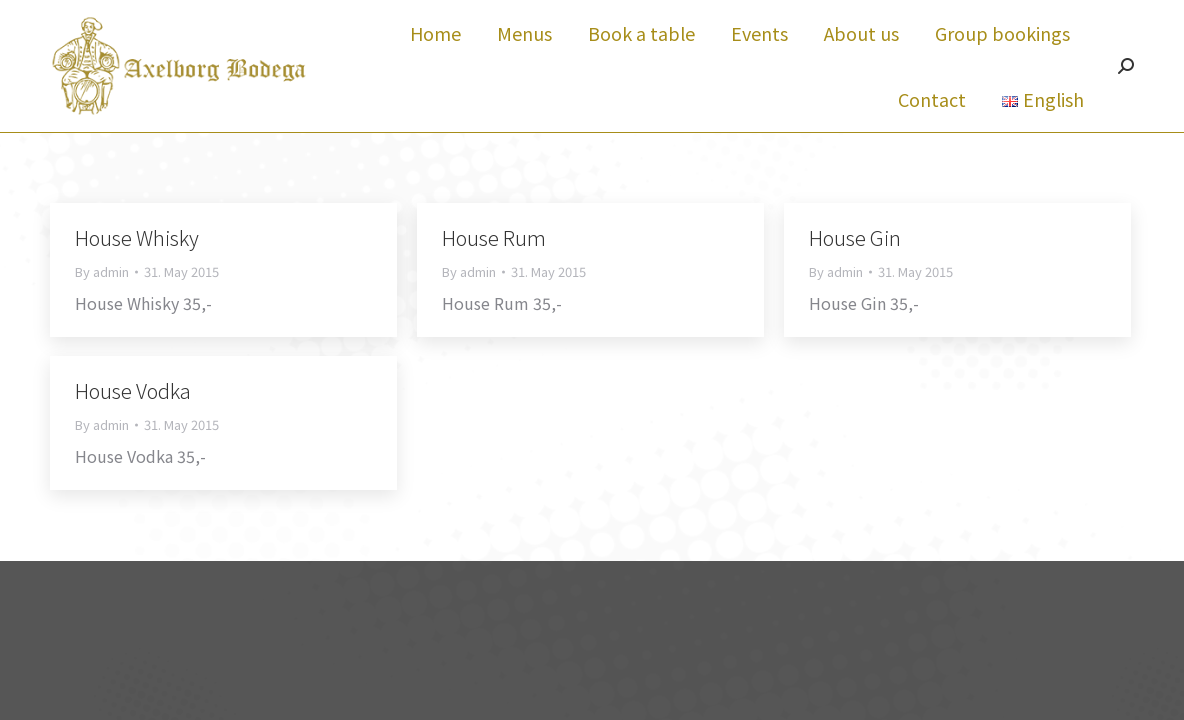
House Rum (494, 273)
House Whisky (137, 273)
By (102, 308)
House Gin (855, 273)
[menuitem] (435, 69)
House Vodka (133, 426)
